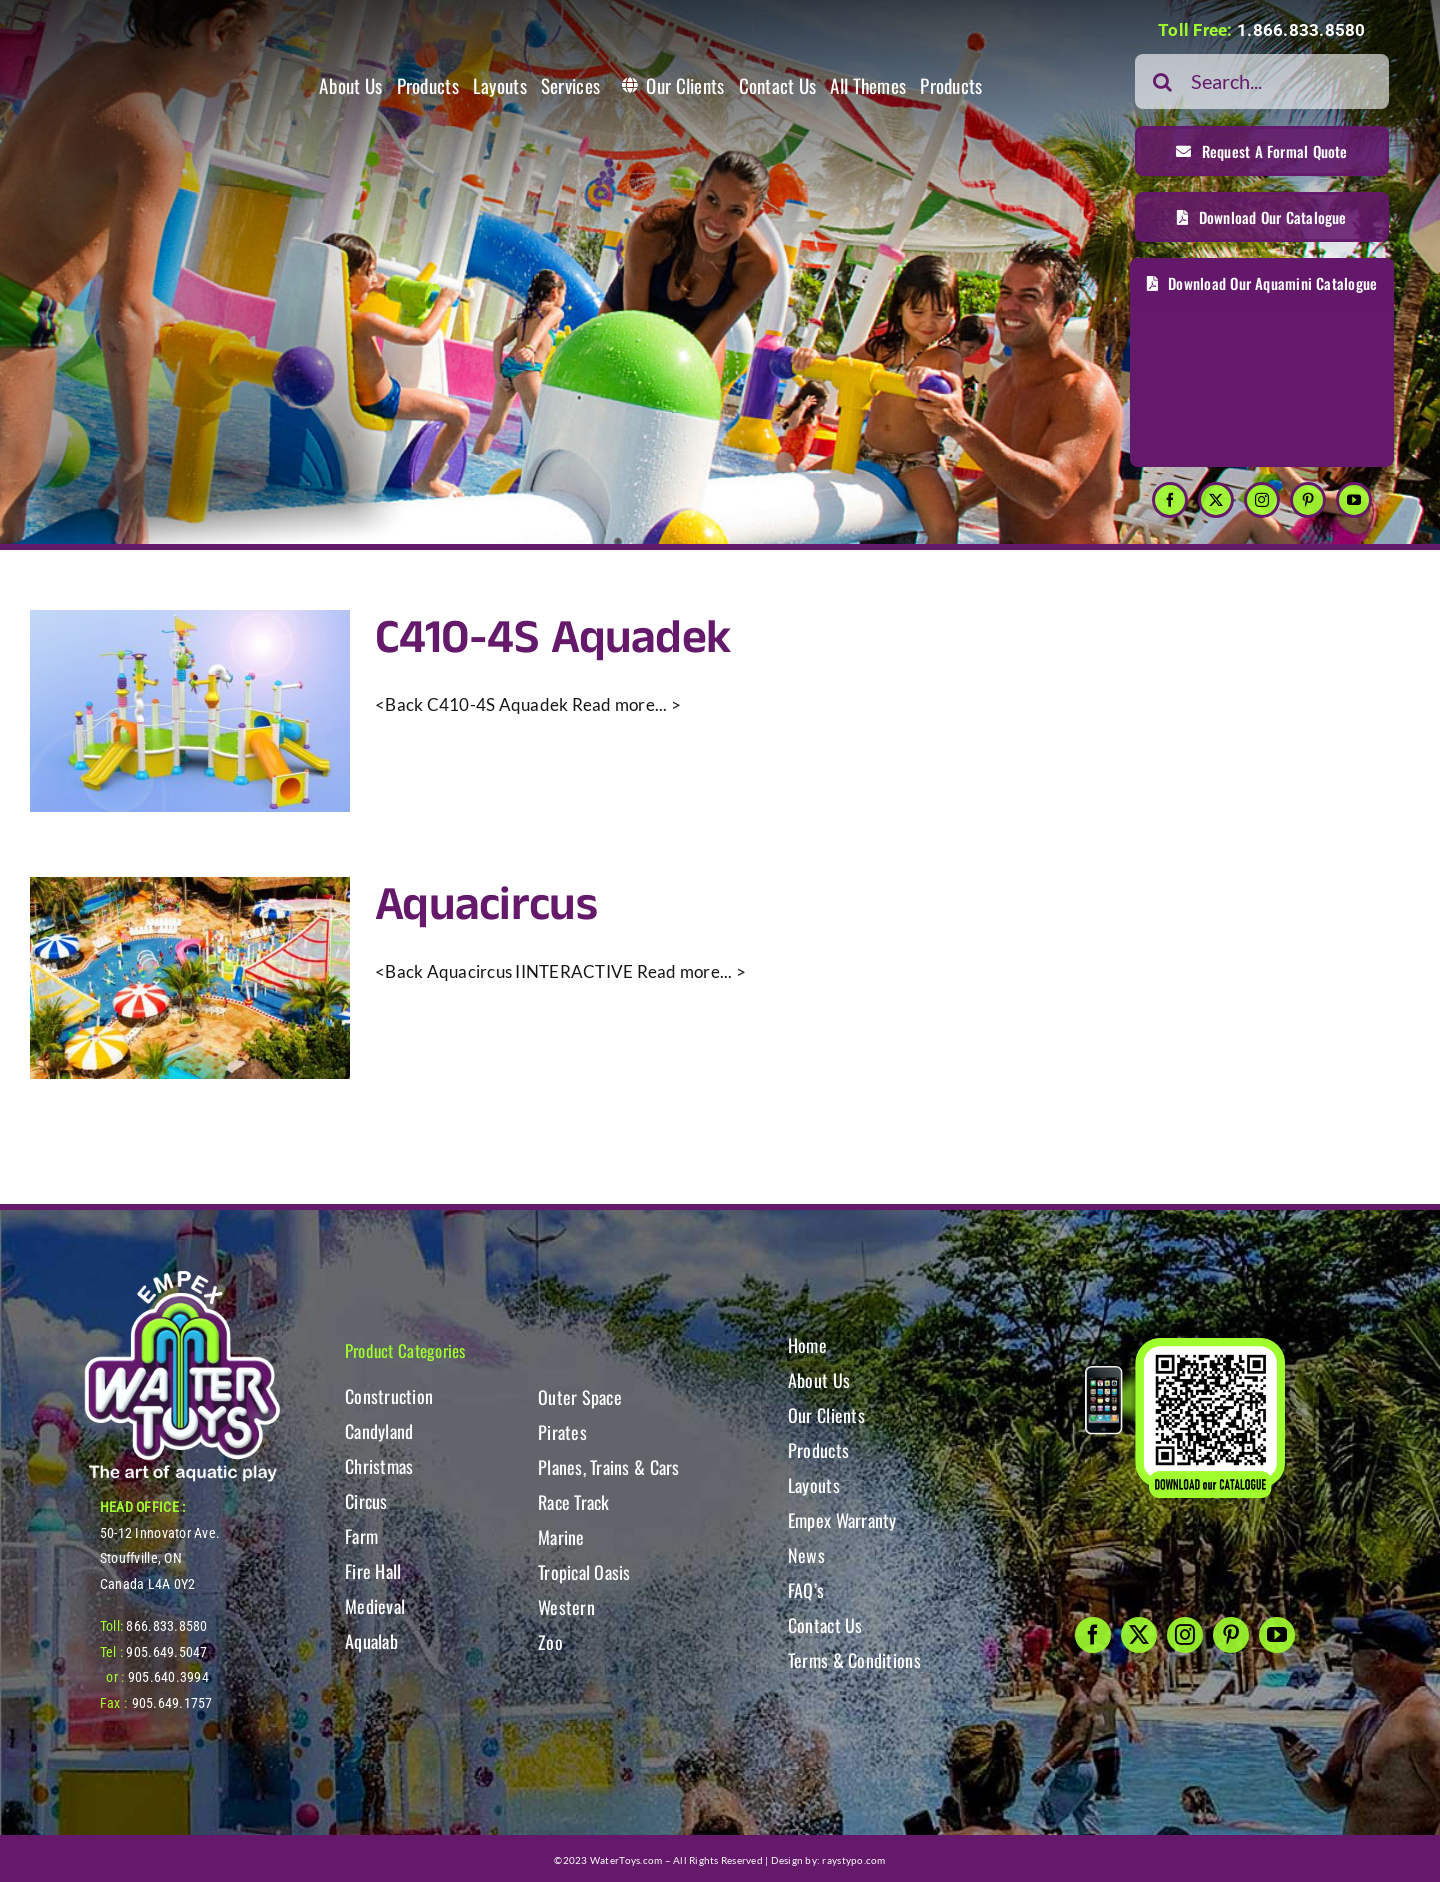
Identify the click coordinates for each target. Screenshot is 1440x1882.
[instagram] (1262, 500)
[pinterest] (1308, 500)
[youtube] (1354, 500)
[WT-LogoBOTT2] (182, 1276)
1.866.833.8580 (1301, 30)
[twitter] (1216, 500)
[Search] (1162, 81)
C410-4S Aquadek (552, 638)
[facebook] (1170, 500)
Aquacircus (486, 905)
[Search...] (1262, 81)
